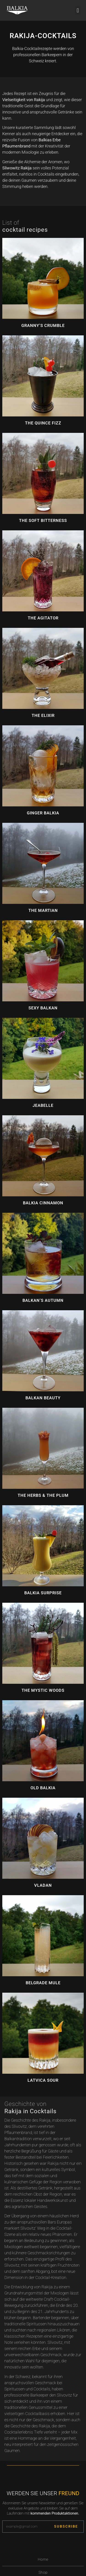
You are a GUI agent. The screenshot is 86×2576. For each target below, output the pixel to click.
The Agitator (43, 618)
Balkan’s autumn (43, 1300)
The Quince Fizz (43, 423)
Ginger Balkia (43, 812)
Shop (43, 2572)
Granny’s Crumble (43, 325)
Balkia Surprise (43, 1592)
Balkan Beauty (43, 1397)
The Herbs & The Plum (43, 1495)
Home (43, 2559)
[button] (77, 10)
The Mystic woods (43, 1690)
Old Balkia (43, 1787)
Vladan (43, 1885)
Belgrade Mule (43, 1982)
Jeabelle (43, 1105)
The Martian (43, 910)
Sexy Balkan (43, 1007)
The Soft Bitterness (43, 520)
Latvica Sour (43, 2080)
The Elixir (43, 715)
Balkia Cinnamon (43, 1202)
